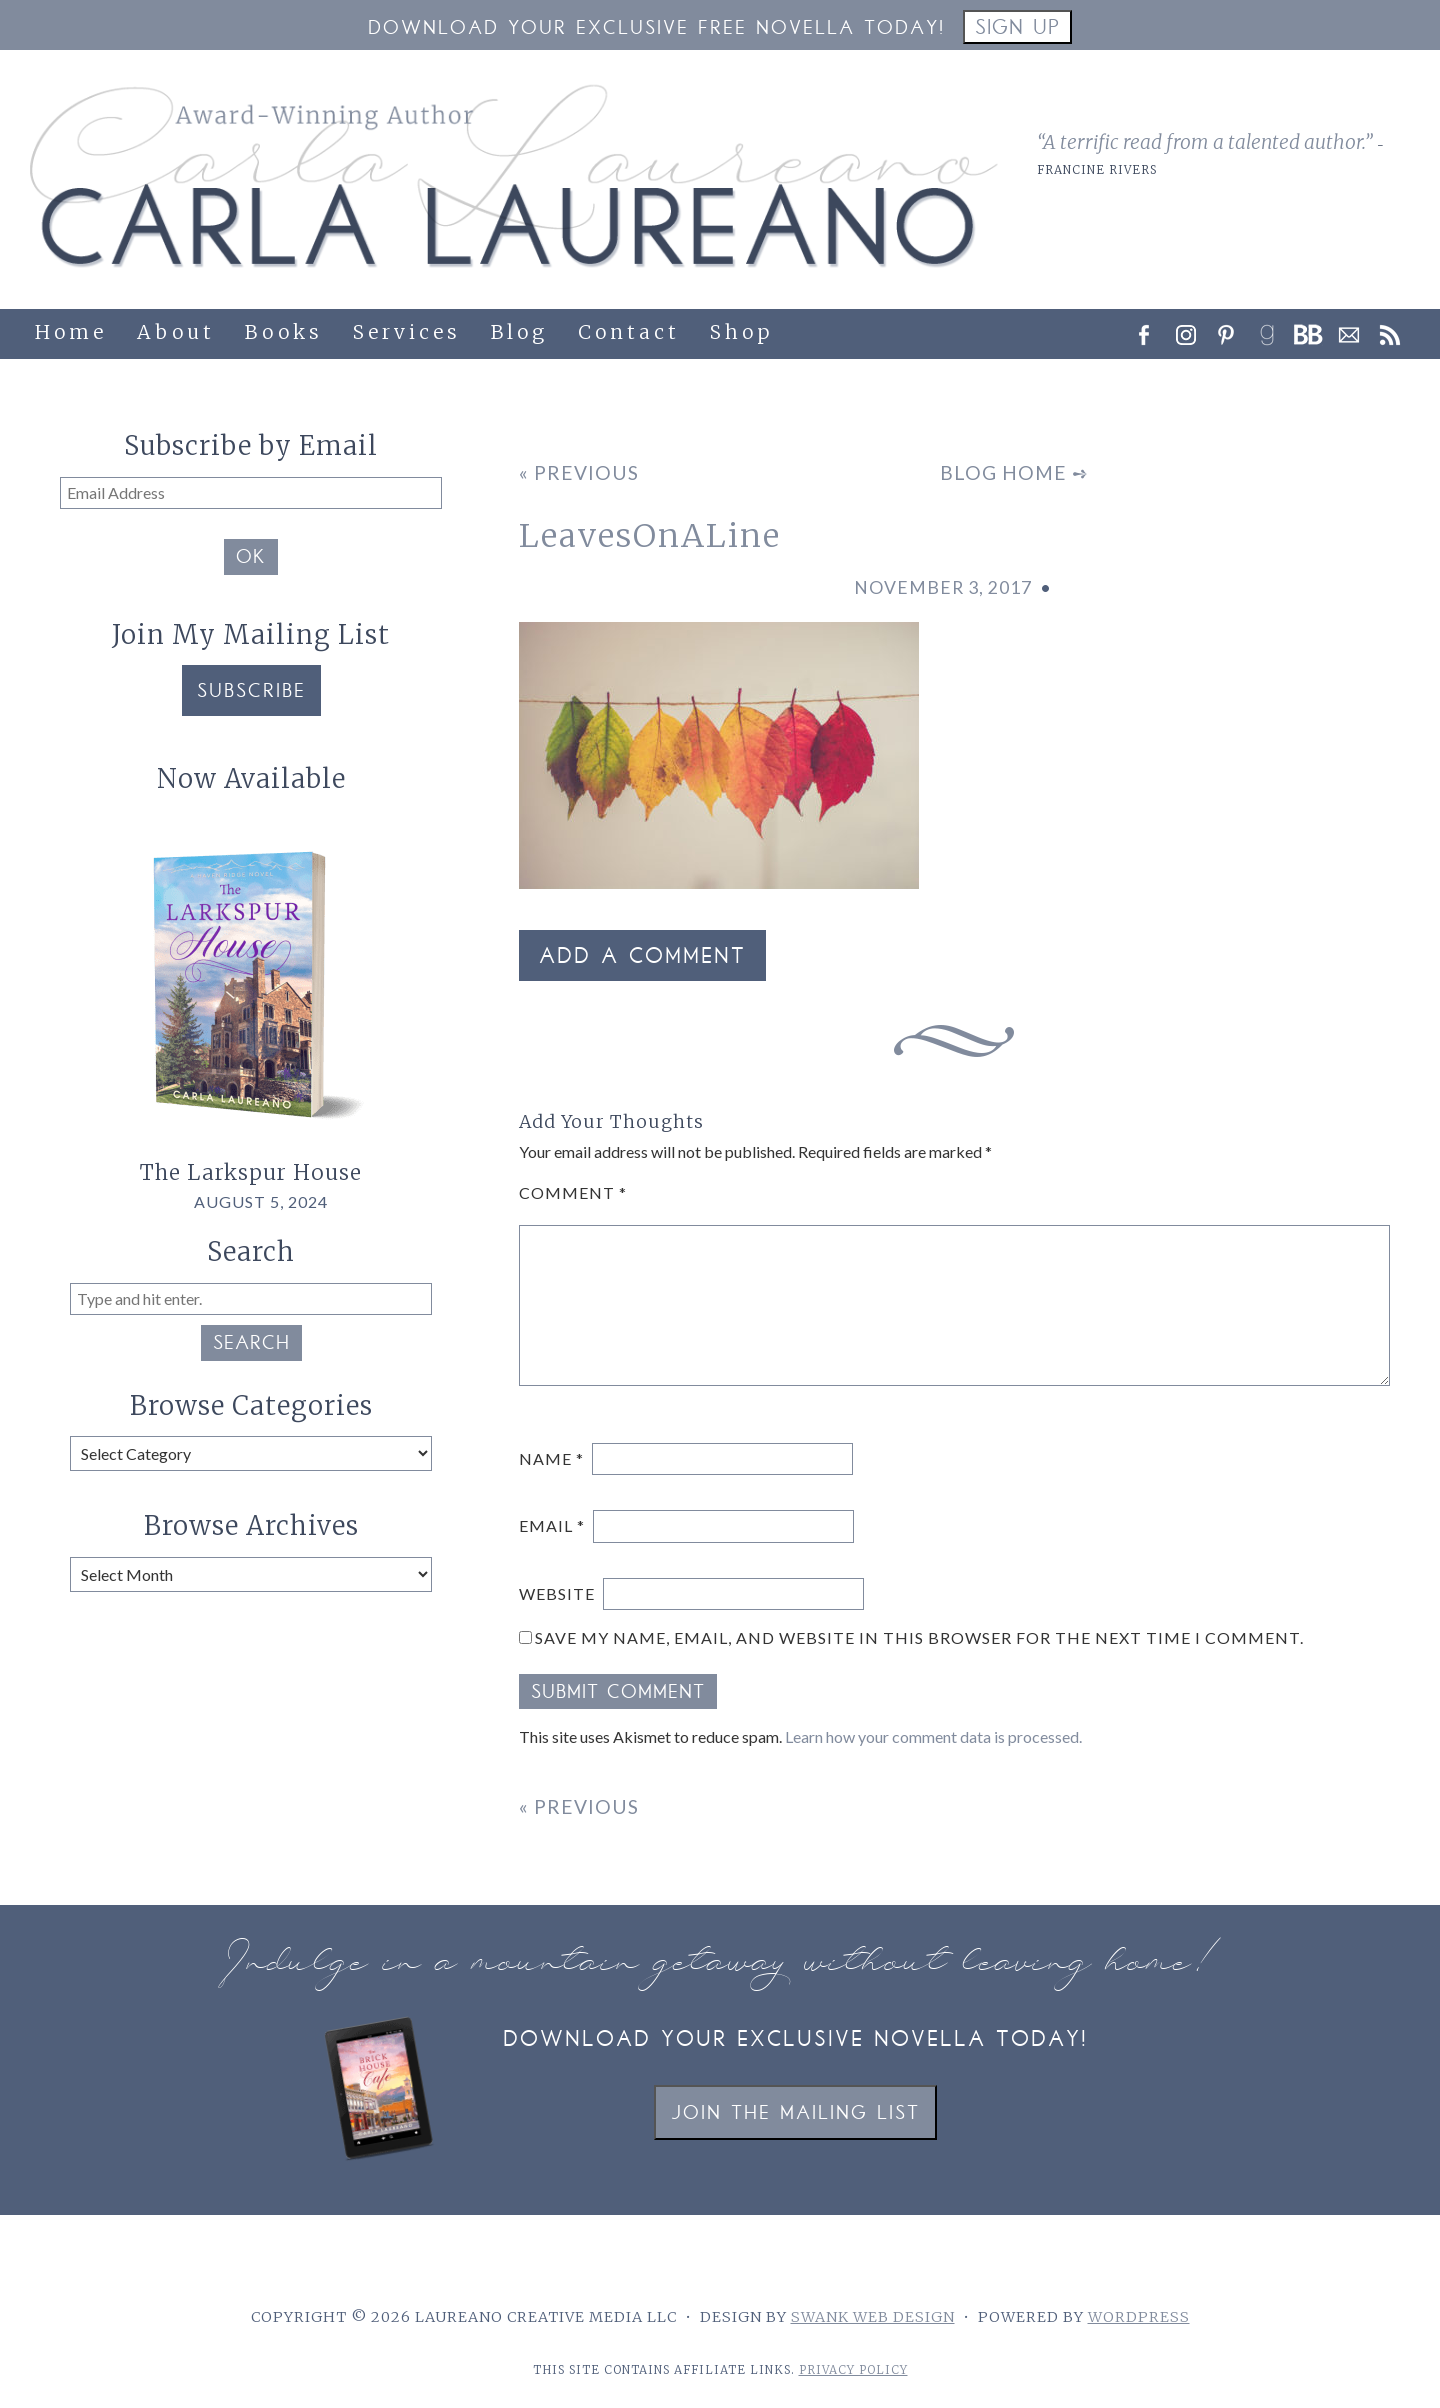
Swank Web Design (873, 2317)
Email (552, 1525)
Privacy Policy (853, 2370)
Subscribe (251, 692)
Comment (573, 1192)
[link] (1274, 330)
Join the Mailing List (795, 2114)
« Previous (579, 472)
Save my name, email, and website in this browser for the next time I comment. (919, 1637)
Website (557, 1593)
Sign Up (1017, 29)
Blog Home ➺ (1014, 472)
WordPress (1139, 2317)
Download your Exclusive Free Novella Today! (656, 29)
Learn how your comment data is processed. (933, 1736)
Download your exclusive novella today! (795, 2041)
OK (251, 559)
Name (551, 1458)
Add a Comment (642, 958)
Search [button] (251, 1345)
